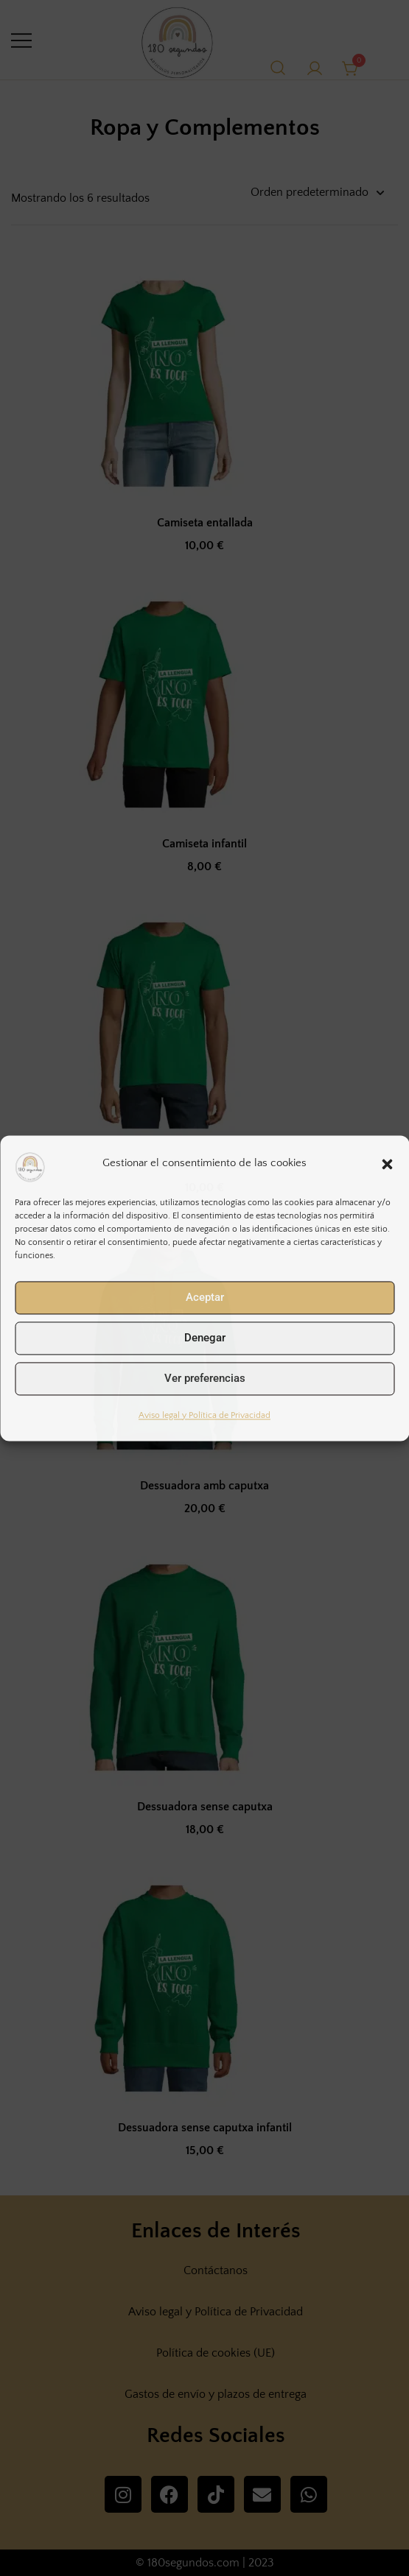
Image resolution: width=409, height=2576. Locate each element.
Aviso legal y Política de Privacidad (204, 1415)
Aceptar (205, 1297)
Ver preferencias (204, 1378)
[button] (387, 1164)
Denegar (205, 1337)
